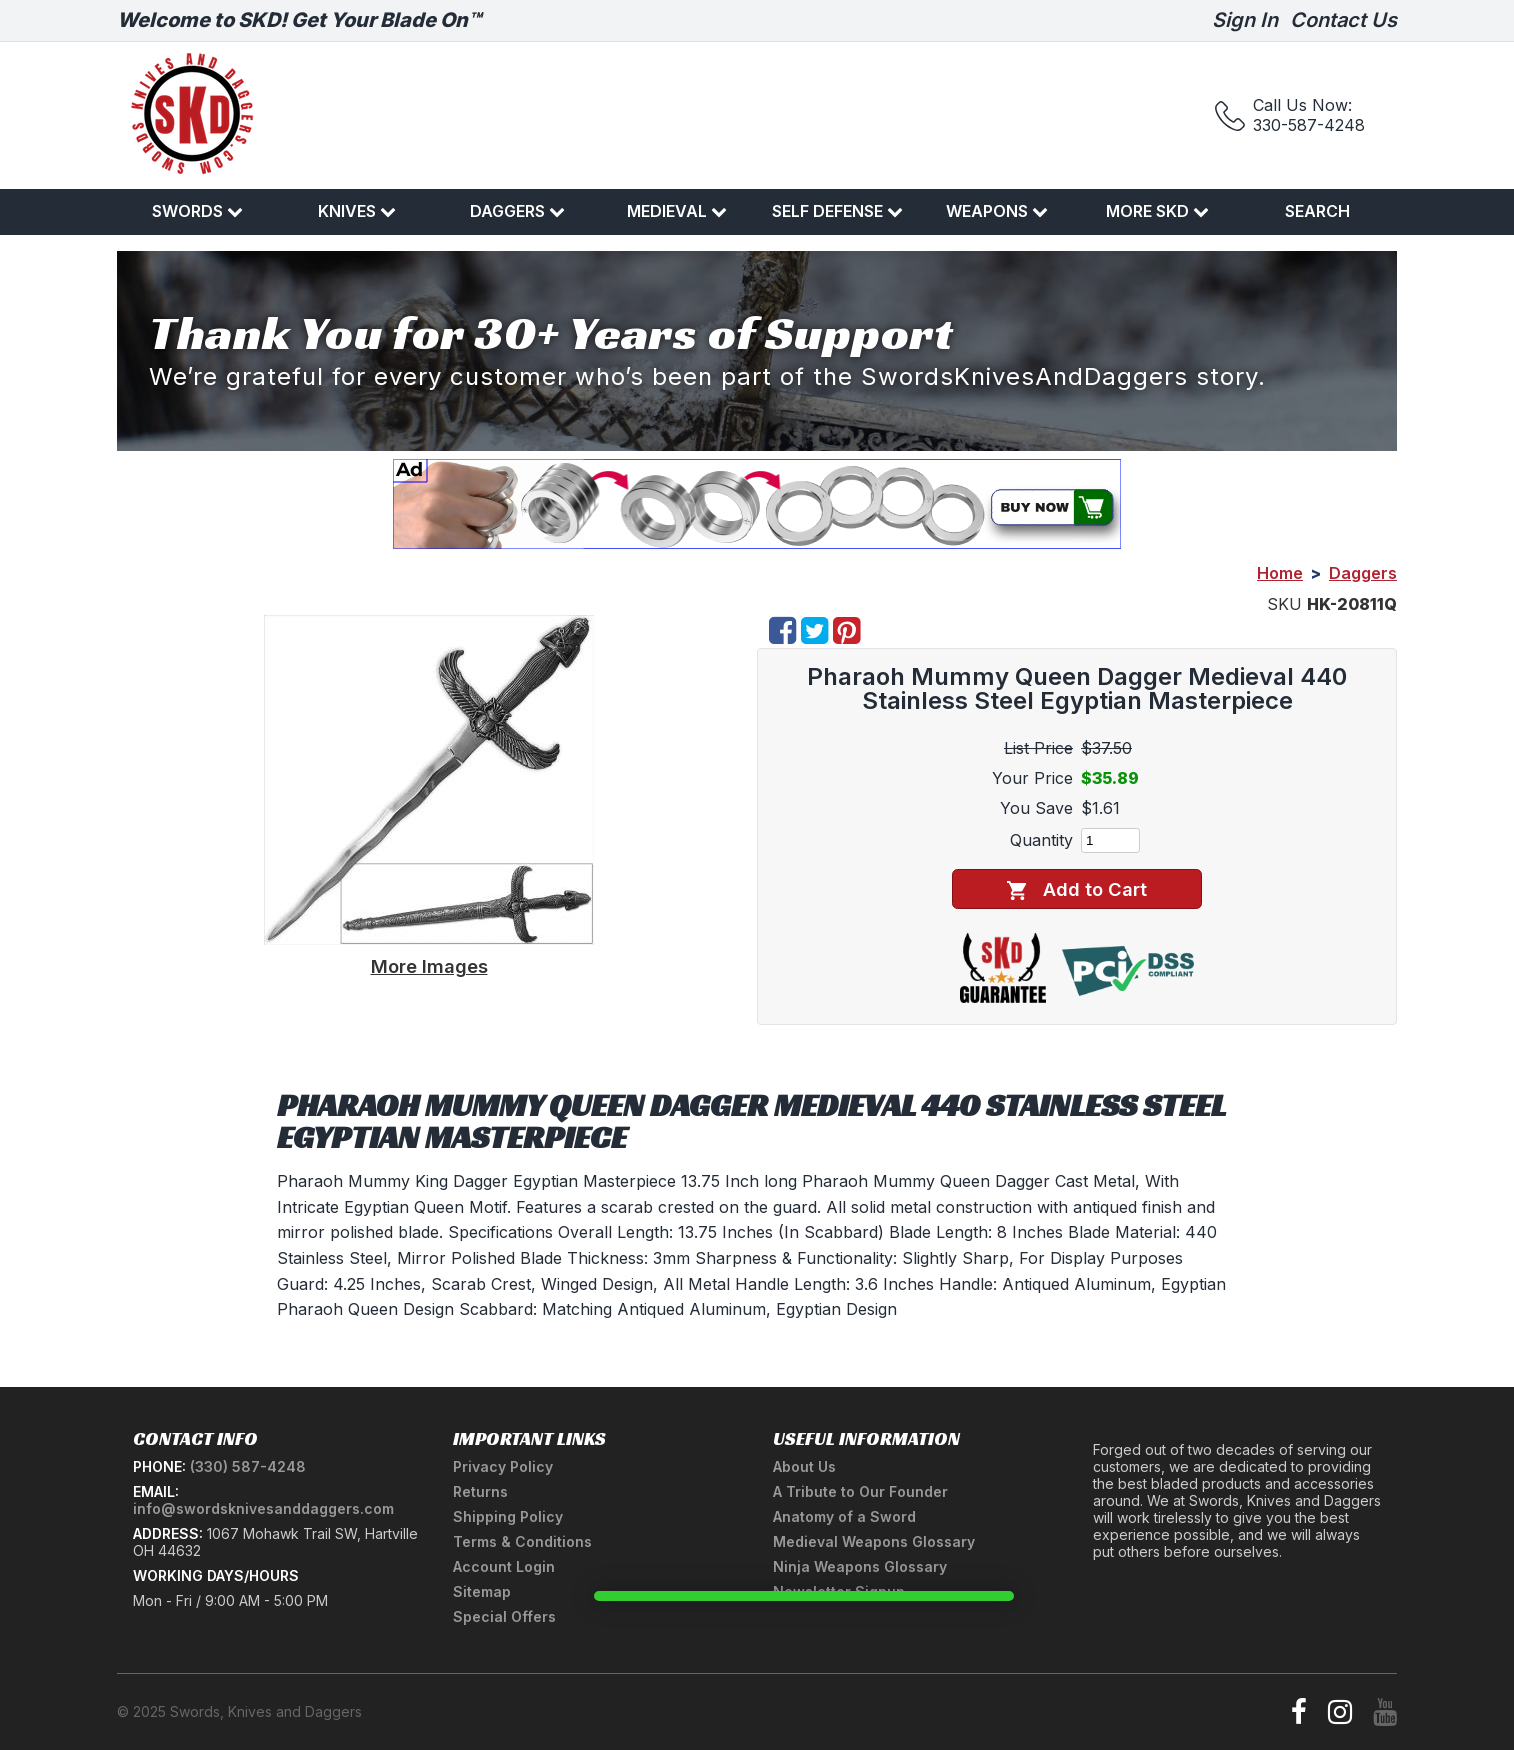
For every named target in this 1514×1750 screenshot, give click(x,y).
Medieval (677, 211)
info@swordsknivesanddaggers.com (263, 1508)
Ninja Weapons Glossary (860, 1566)
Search (1317, 211)
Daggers (517, 211)
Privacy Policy (503, 1466)
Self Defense (837, 211)
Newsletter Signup (839, 1591)
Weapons (997, 211)
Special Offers (504, 1616)
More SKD (1157, 211)
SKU (1284, 604)
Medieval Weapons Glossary (874, 1541)
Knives (357, 211)
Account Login (504, 1566)
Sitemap (482, 1591)
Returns (480, 1491)
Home (1280, 573)
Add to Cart (1076, 889)
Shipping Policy (508, 1516)
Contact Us (1343, 20)
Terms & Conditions (522, 1541)
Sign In (1245, 20)
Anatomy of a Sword (844, 1516)
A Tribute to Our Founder (860, 1491)
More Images (429, 966)
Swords (197, 211)
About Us (804, 1466)
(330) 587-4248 (248, 1466)
